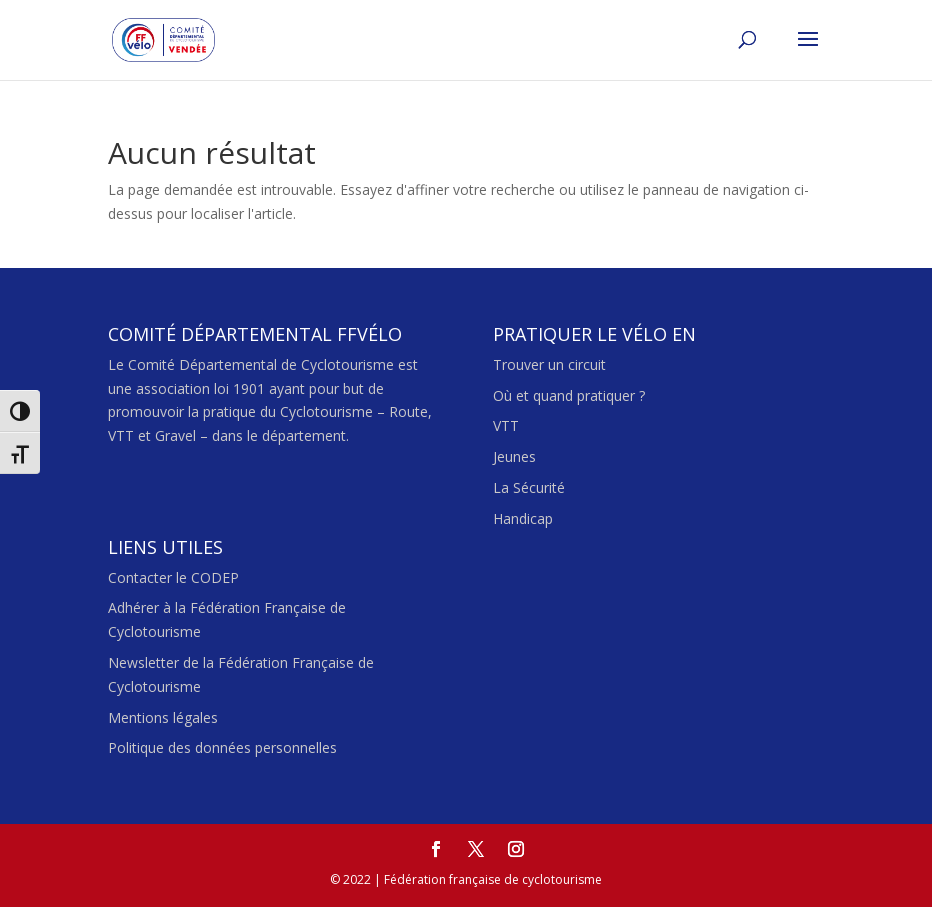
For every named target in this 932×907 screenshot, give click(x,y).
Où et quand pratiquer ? (569, 395)
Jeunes (514, 456)
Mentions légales (163, 717)
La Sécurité (529, 487)
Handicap (523, 518)
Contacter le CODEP (173, 577)
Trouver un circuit (549, 364)
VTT (506, 425)
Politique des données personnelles (222, 747)
